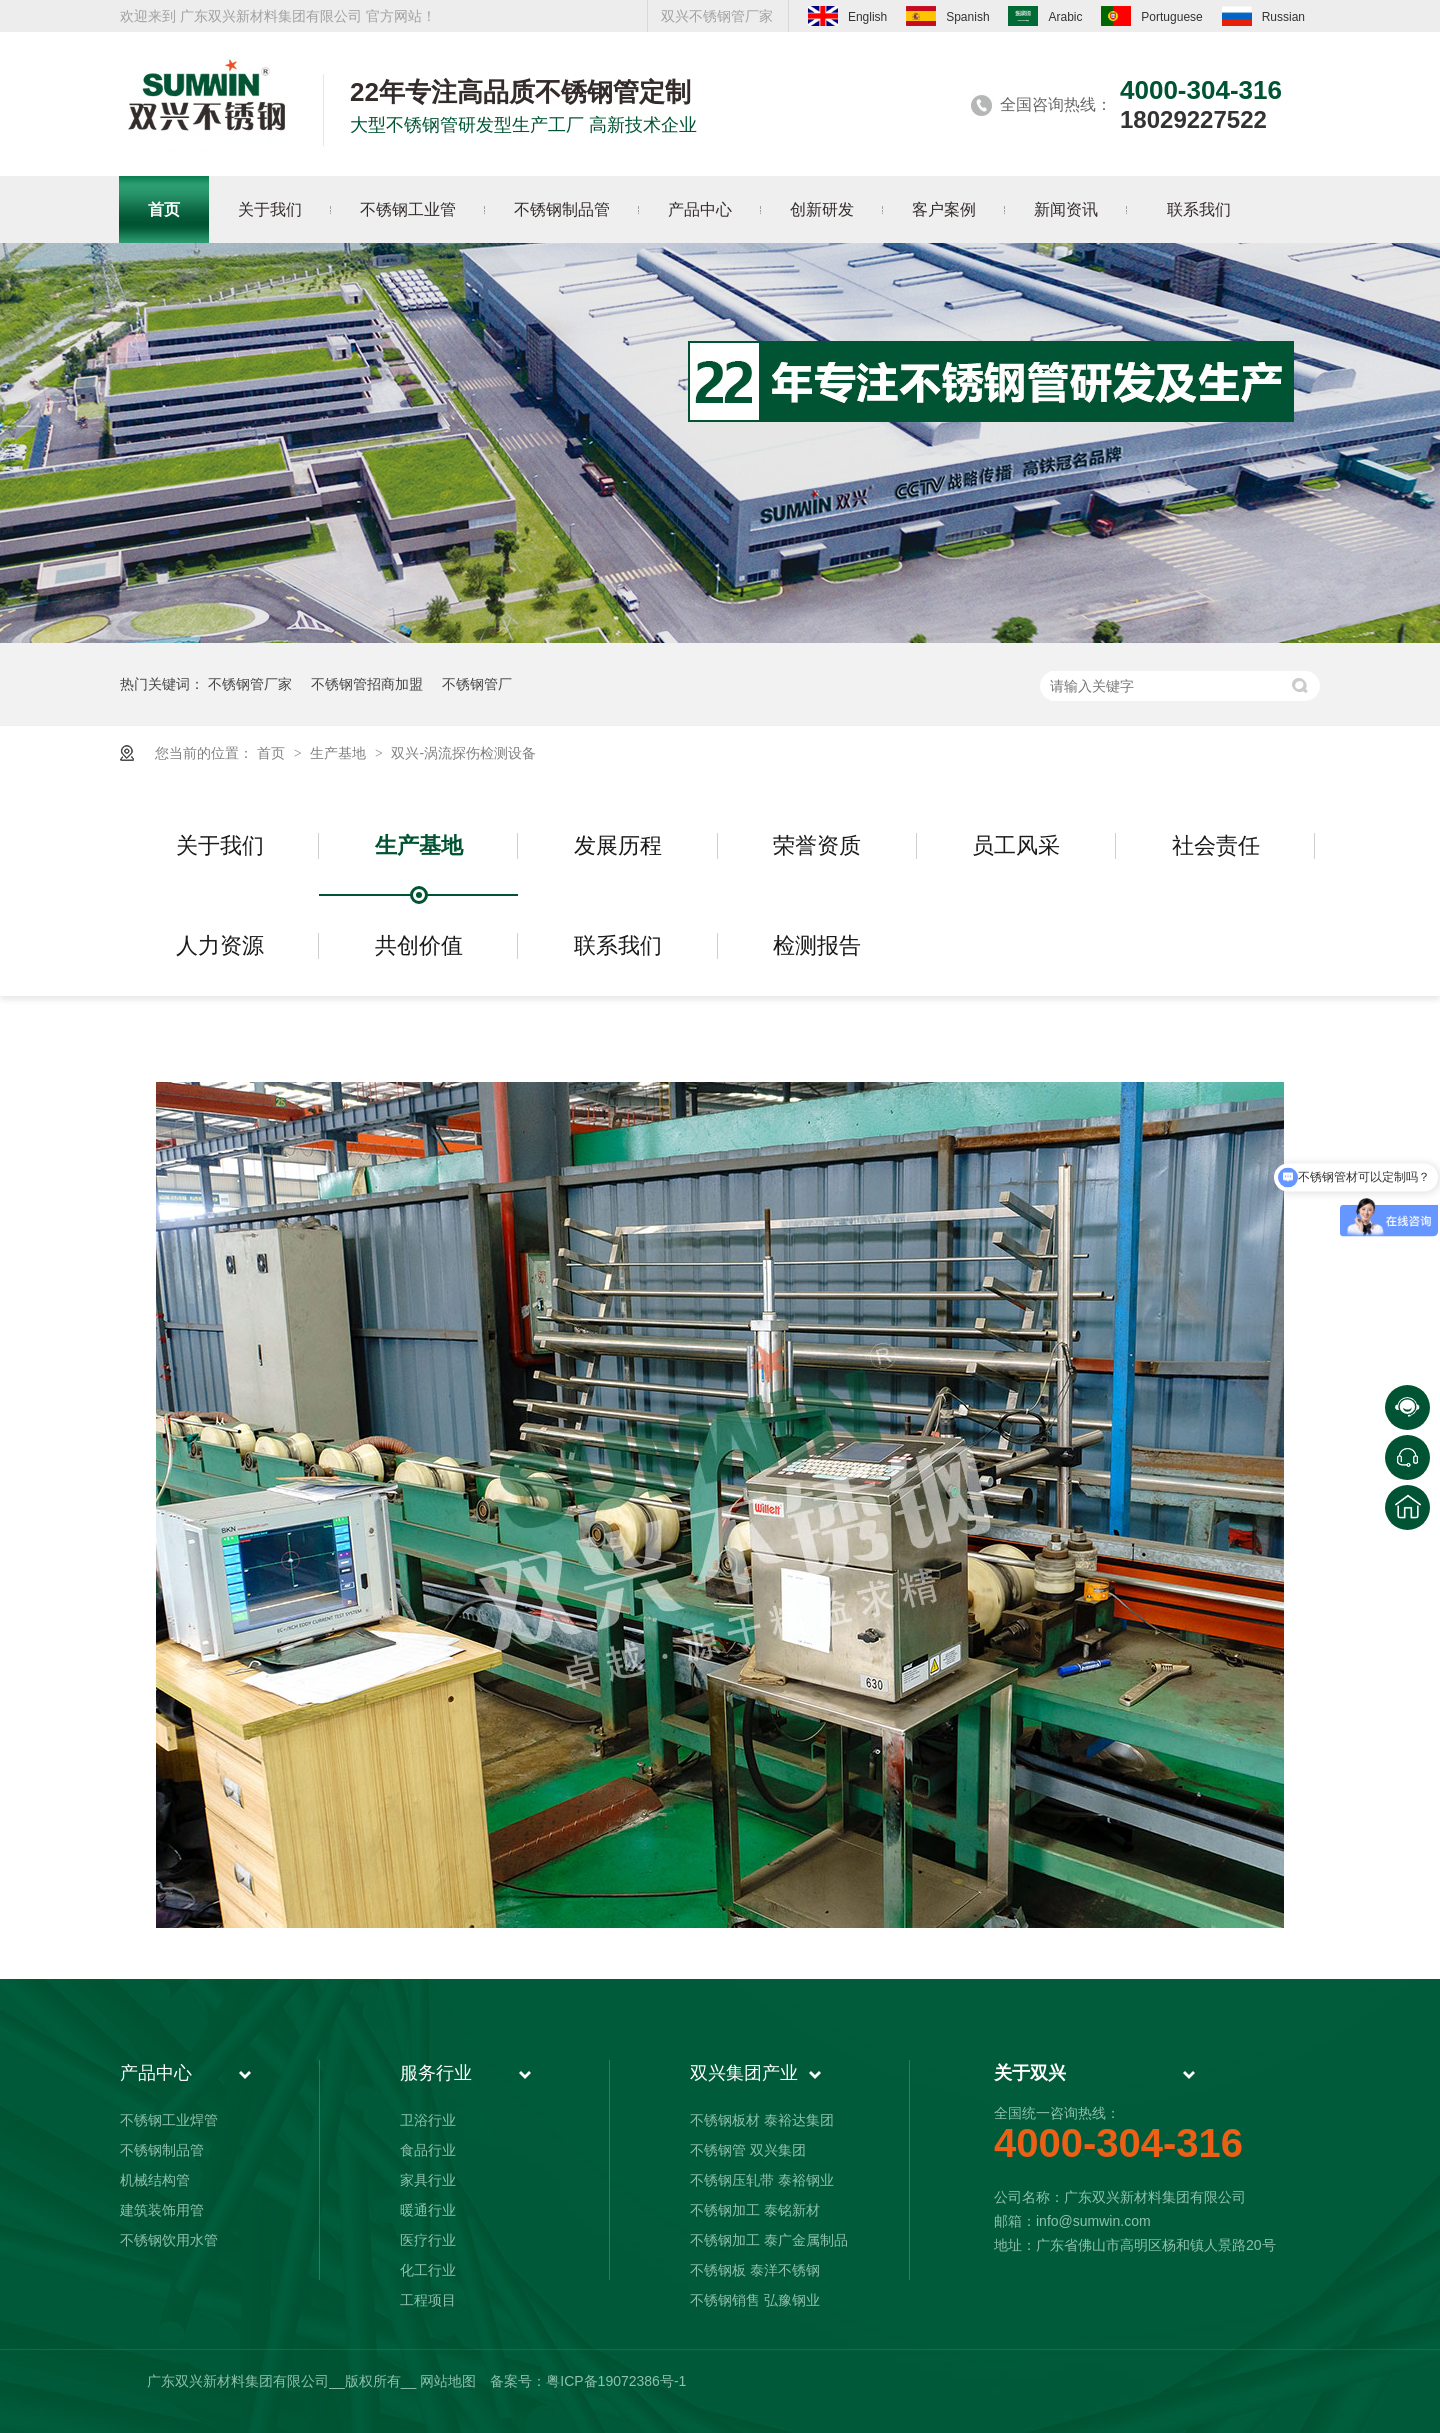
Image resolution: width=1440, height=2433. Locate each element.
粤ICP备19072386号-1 (616, 2381)
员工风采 (1016, 845)
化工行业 (428, 2270)
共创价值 (419, 945)
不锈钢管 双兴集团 (748, 2150)
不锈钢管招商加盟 (367, 684)
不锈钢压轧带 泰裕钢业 (762, 2180)
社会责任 (1216, 845)
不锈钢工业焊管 (169, 2120)
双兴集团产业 (744, 2073)
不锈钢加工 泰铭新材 (755, 2210)
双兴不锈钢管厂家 (717, 16)
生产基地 (340, 753)
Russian (1263, 16)
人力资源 (220, 945)
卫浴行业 (428, 2120)
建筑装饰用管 (162, 2210)
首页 (273, 753)
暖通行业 (428, 2210)
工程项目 (428, 2300)
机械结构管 (155, 2180)
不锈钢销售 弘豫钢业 (755, 2300)
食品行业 (428, 2150)
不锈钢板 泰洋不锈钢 (755, 2270)
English (847, 16)
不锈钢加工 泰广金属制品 (769, 2240)
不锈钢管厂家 (250, 684)
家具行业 (428, 2180)
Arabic (1045, 16)
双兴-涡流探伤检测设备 (463, 753)
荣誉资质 (817, 845)
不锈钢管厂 (477, 684)
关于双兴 (1030, 2073)
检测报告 (817, 945)
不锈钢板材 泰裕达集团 (762, 2120)
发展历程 (618, 845)
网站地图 (448, 2381)
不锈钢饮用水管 (169, 2240)
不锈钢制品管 (162, 2150)
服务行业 (436, 2073)
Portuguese (1151, 16)
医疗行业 (428, 2240)
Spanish (947, 16)
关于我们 (220, 845)
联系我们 (618, 945)
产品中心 (156, 2073)
